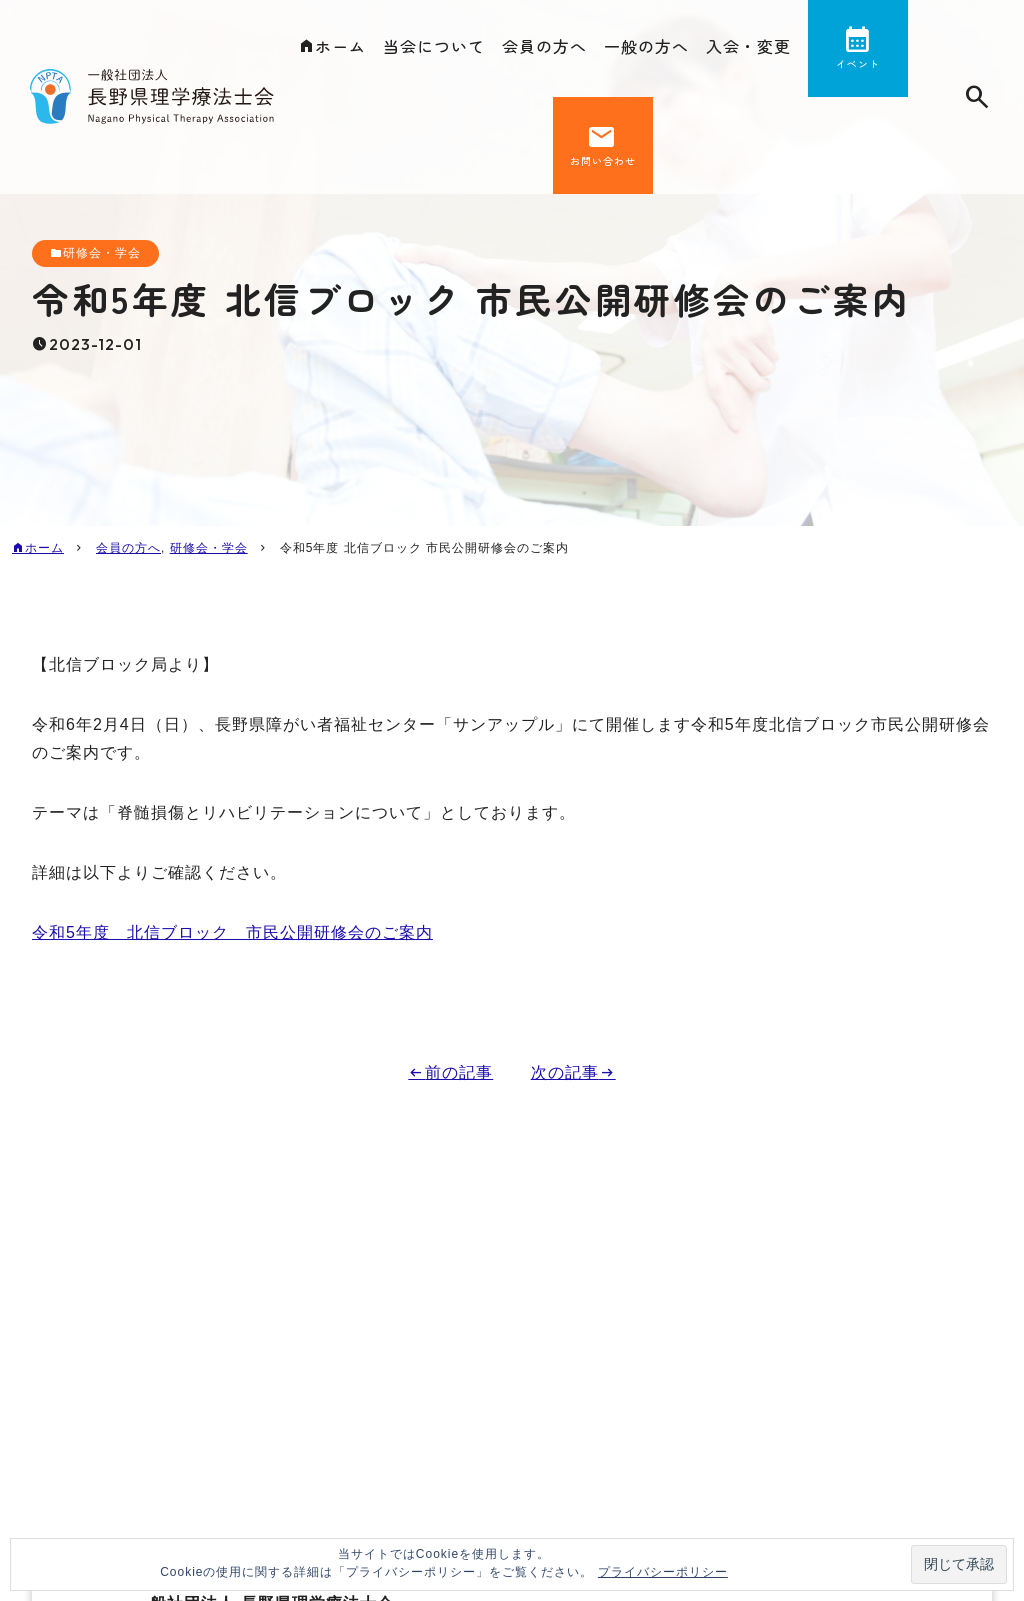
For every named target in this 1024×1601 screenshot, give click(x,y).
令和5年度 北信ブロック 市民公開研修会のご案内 (232, 932)
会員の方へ (544, 46)
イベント (858, 63)
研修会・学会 (102, 253)
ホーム (340, 46)
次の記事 (565, 1072)
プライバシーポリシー (663, 1572)
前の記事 (459, 1072)
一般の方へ (646, 46)
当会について (434, 46)
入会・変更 (748, 46)
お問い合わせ (603, 160)
